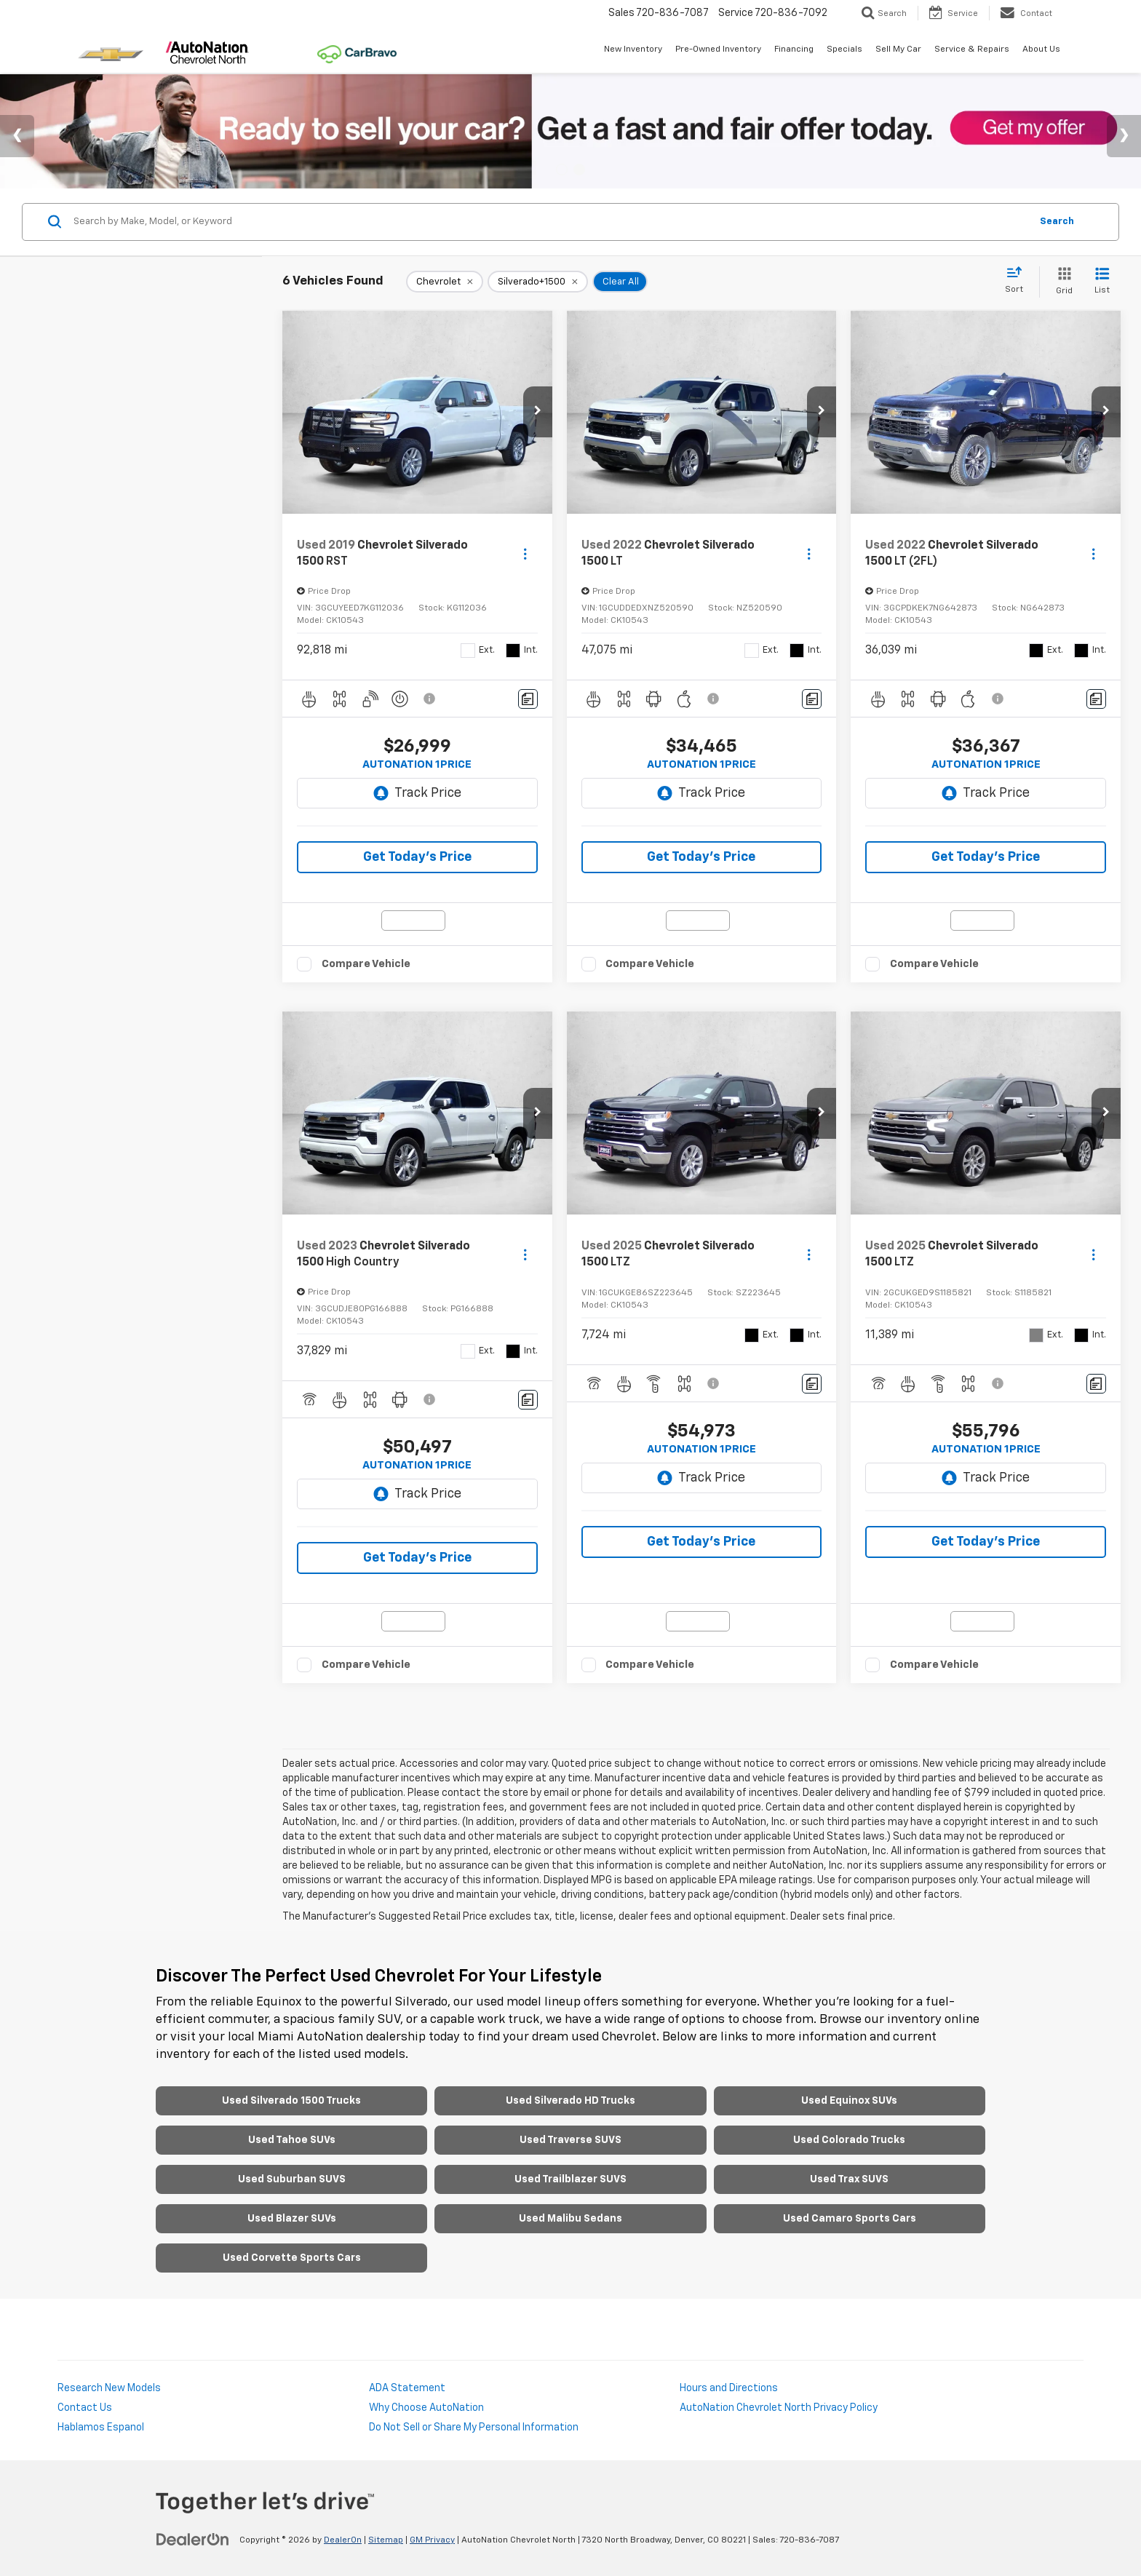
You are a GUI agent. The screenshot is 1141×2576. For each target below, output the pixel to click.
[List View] (1102, 282)
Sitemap (385, 2540)
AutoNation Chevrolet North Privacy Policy (779, 2408)
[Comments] (528, 699)
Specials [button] (844, 49)
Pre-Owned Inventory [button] (718, 49)
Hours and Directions (729, 2388)
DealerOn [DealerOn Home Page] (343, 2540)
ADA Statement (407, 2388)
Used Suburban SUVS (292, 2179)
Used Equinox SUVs (849, 2101)
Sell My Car (898, 49)
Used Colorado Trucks (849, 2140)
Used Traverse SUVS (570, 2140)
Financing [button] (794, 49)
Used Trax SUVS (849, 2179)
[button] (537, 411)
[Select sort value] (1018, 280)
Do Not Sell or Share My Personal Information (474, 2427)
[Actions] (525, 553)
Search (1057, 221)
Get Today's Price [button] (417, 857)
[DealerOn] (193, 2540)
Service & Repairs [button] (971, 49)
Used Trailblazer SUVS (570, 2179)
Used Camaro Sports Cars (849, 2219)
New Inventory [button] (633, 49)
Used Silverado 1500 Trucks (291, 2101)
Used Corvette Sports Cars (292, 2258)
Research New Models (109, 2388)
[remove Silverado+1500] (538, 282)
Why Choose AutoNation (426, 2408)
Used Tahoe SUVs (291, 2140)
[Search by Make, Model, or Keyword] (549, 221)
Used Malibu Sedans (570, 2219)
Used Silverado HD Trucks (570, 2101)
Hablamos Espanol (100, 2427)
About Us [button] (1041, 49)
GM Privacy (432, 2540)
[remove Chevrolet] (444, 282)
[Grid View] (1061, 282)
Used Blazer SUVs (291, 2219)
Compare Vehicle (366, 963)
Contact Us (84, 2408)
